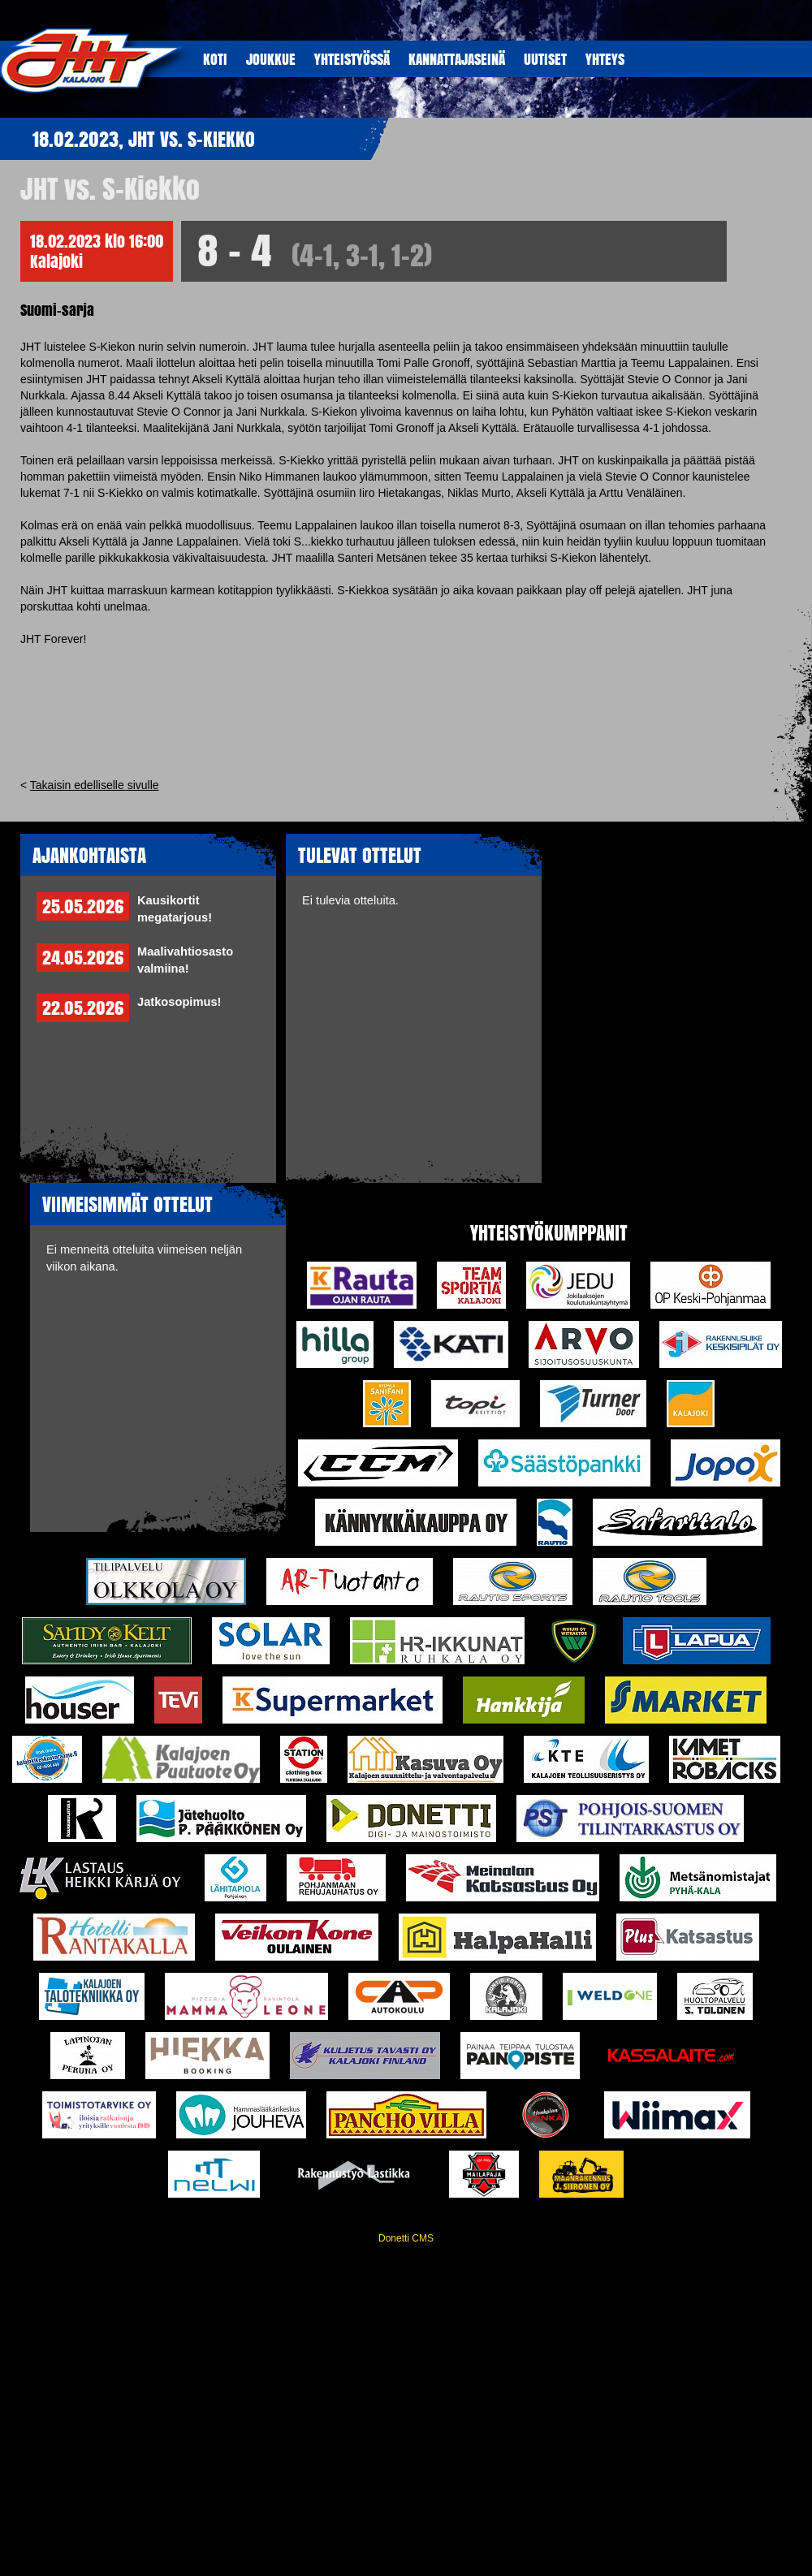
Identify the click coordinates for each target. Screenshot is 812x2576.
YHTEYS (604, 59)
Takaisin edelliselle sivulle (94, 785)
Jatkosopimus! (179, 1001)
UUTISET (545, 59)
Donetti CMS (406, 2238)
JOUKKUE (271, 59)
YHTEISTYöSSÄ (352, 59)
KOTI (215, 59)
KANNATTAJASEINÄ (456, 59)
